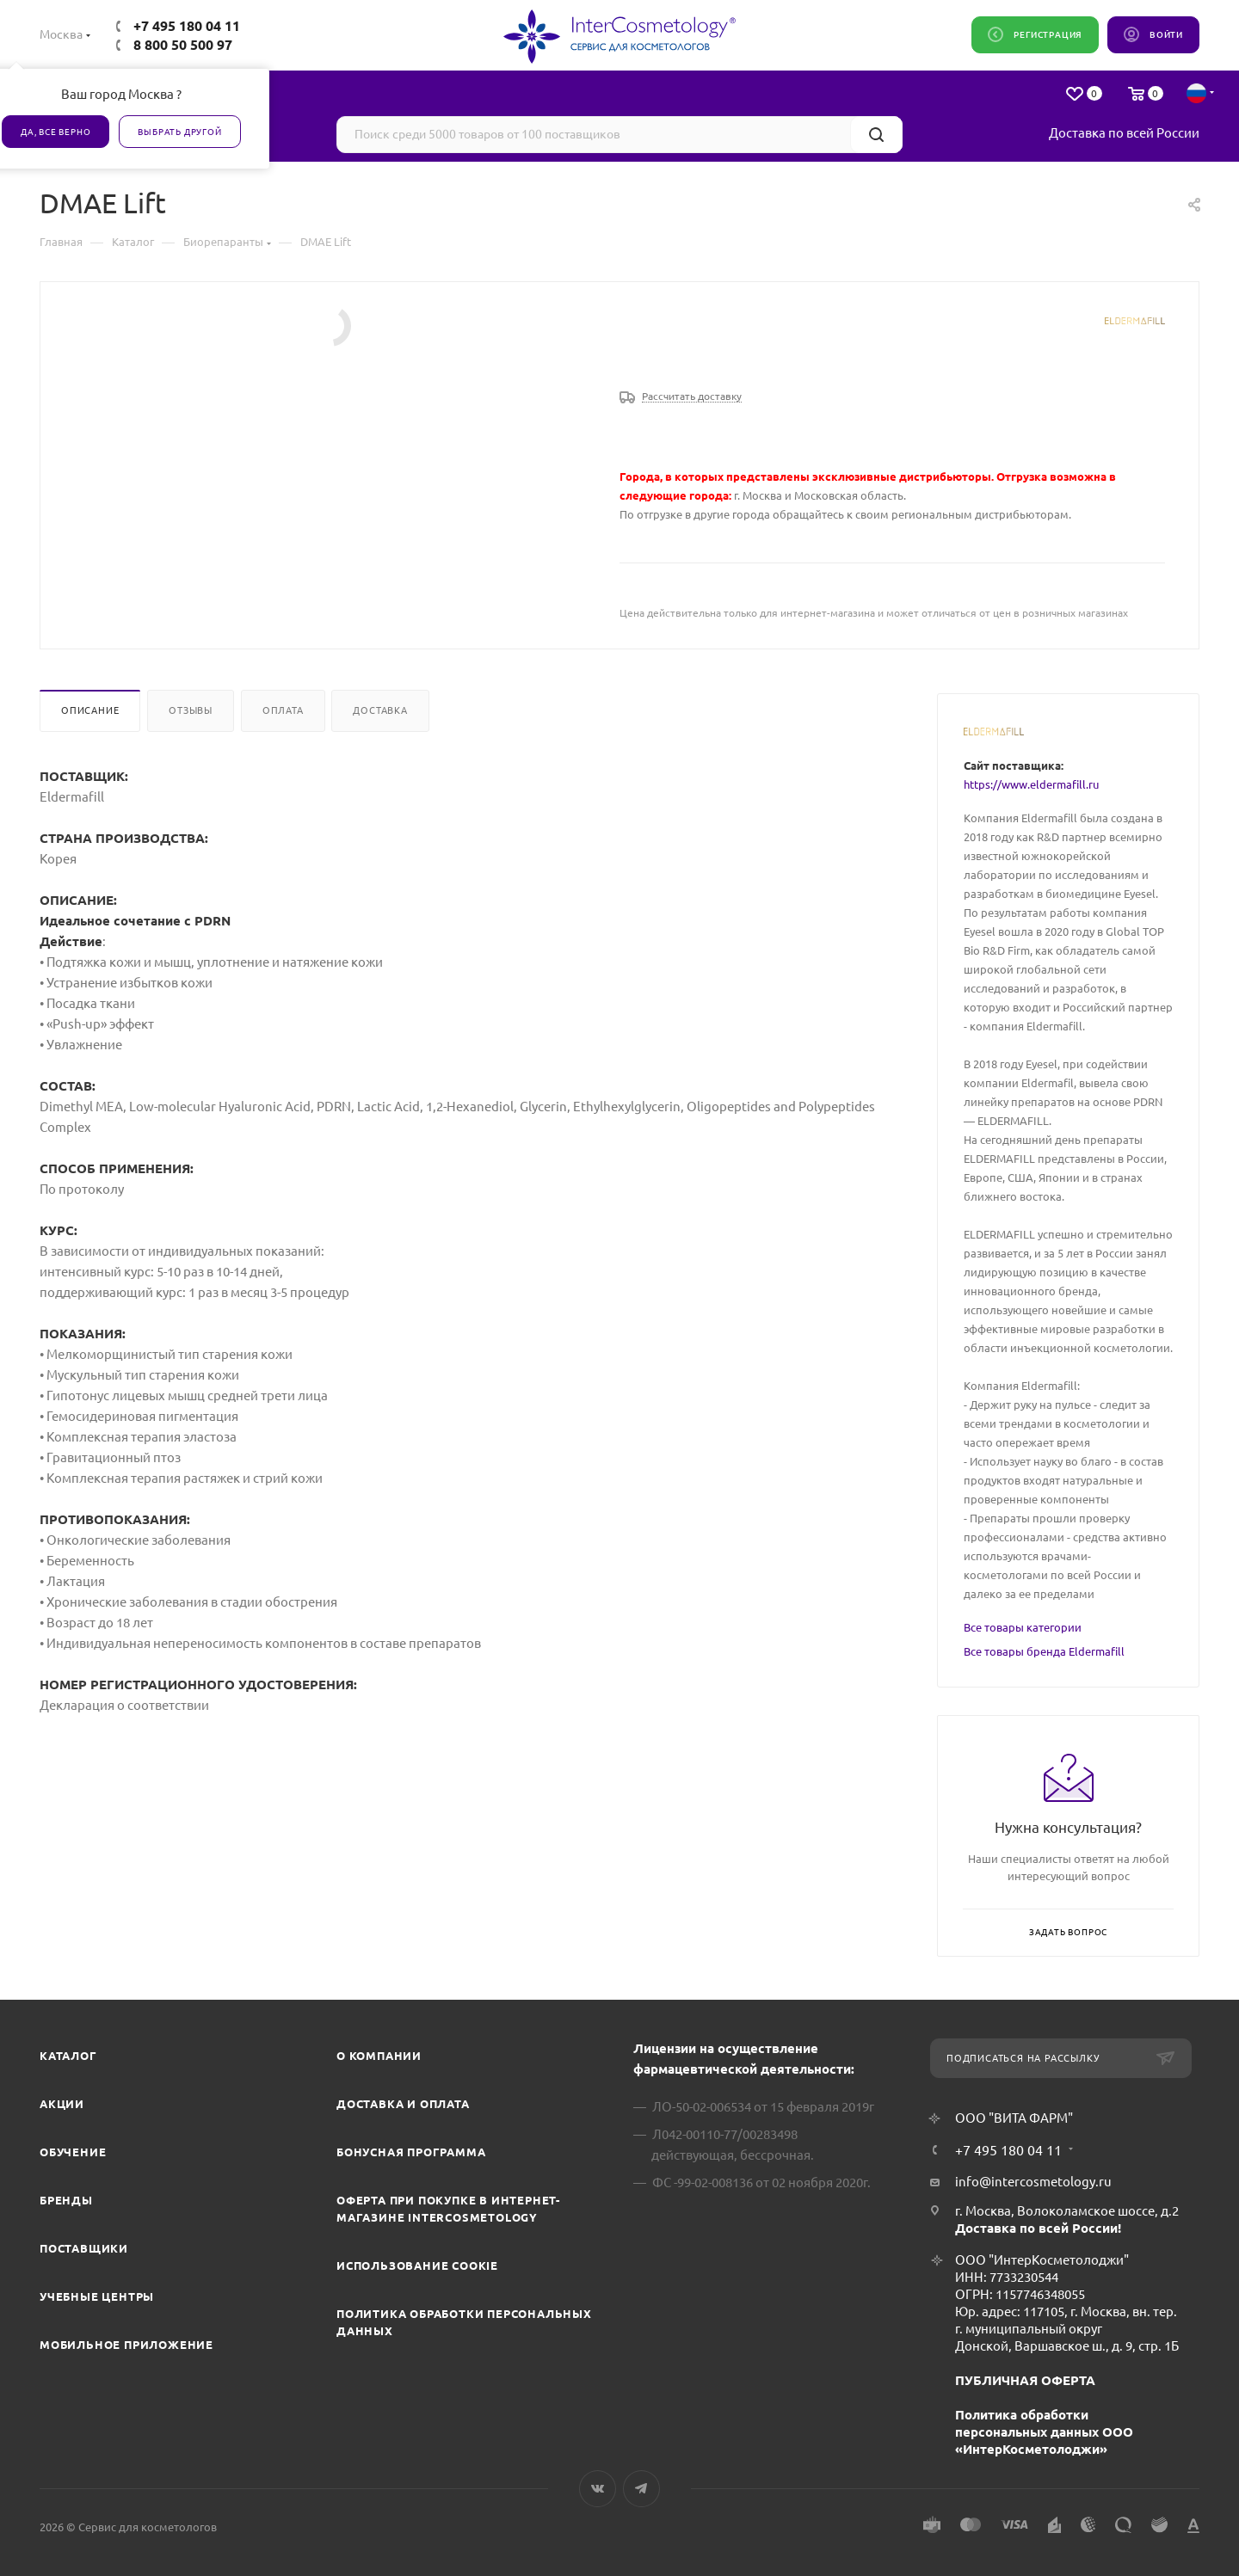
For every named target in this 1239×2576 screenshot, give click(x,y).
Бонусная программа (410, 2152)
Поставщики (84, 2248)
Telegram (641, 2488)
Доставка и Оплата (403, 2104)
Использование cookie (417, 2265)
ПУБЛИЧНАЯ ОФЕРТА (1025, 2380)
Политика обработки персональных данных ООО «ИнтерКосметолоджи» (1044, 2431)
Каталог (68, 2056)
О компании (379, 2056)
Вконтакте (597, 2488)
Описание (90, 710)
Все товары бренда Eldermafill (1044, 1651)
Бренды (66, 2200)
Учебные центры (97, 2296)
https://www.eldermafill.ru (1031, 784)
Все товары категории (1023, 1627)
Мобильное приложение (126, 2345)
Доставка (380, 710)
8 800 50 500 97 (182, 44)
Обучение (73, 2152)
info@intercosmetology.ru (1033, 2181)
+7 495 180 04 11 (186, 26)
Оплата (283, 710)
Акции (62, 2104)
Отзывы (191, 710)
